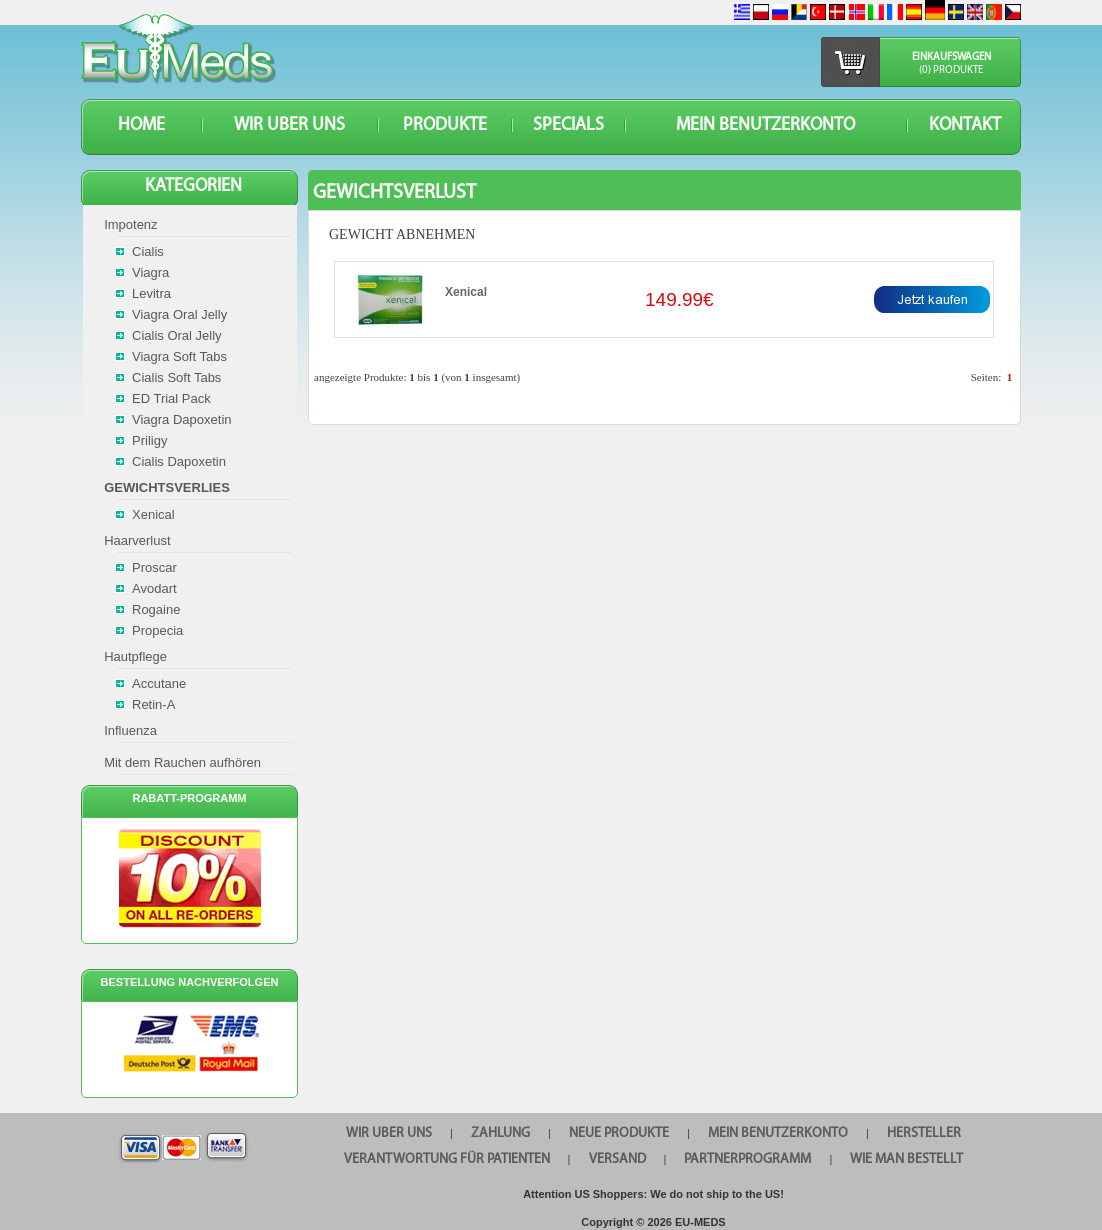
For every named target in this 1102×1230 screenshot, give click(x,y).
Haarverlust (137, 540)
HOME (141, 125)
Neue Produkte (619, 1133)
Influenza (130, 730)
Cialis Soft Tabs (176, 377)
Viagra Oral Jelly (179, 314)
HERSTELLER (924, 1133)
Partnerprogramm (747, 1159)
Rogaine (156, 609)
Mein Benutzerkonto (765, 125)
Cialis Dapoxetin (179, 461)
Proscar (154, 567)
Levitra (151, 293)
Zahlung (500, 1133)
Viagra (150, 272)
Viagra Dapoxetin (182, 419)
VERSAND (617, 1159)
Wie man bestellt (906, 1159)
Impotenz (130, 224)
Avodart (154, 588)
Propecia (157, 630)
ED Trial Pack (171, 398)
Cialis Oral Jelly (177, 335)
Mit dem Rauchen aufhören (182, 762)
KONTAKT (965, 125)
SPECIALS (568, 125)
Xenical (466, 292)
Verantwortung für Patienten (447, 1159)
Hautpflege (135, 656)
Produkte (445, 125)
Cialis (148, 251)
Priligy (149, 440)
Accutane (159, 683)
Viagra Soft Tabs (179, 356)
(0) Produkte (951, 70)
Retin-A (153, 704)
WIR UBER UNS (289, 125)
